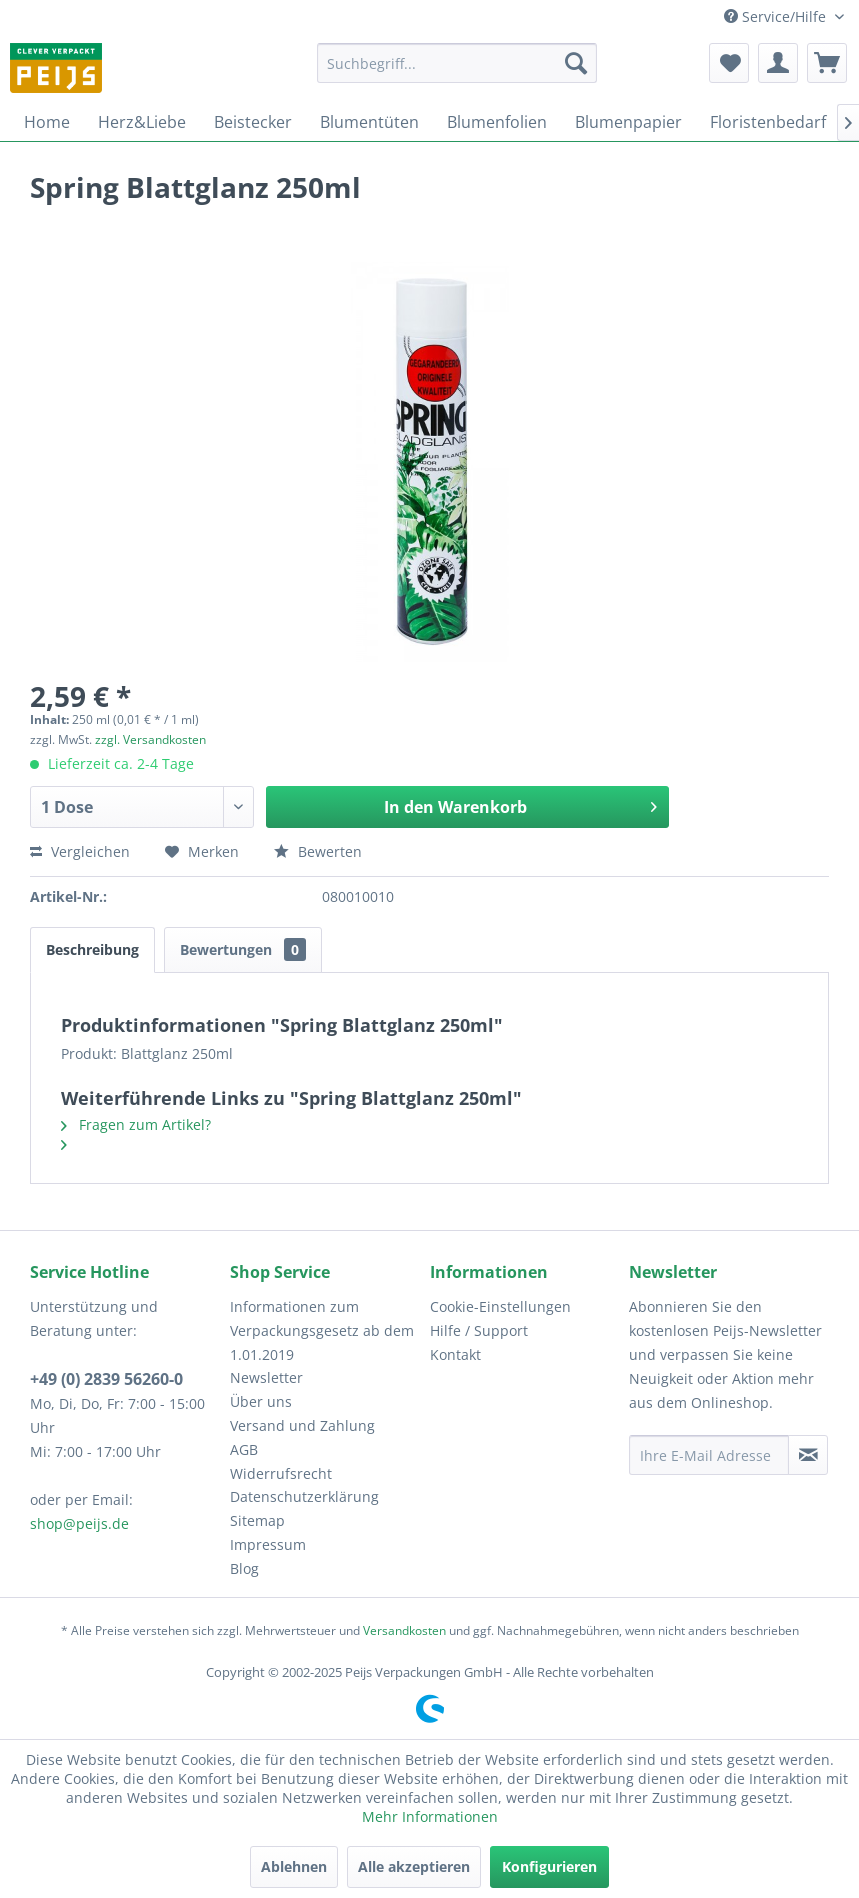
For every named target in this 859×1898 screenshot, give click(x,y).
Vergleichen (80, 851)
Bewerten (318, 851)
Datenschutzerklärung (304, 1496)
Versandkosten (404, 1630)
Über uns (261, 1401)
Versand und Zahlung (302, 1425)
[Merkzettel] (729, 63)
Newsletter (266, 1377)
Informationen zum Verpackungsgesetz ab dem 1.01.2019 (322, 1330)
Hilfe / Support (479, 1330)
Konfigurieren (549, 1866)
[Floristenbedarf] (768, 122)
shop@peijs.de (79, 1523)
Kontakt (455, 1354)
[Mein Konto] (778, 63)
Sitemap (257, 1520)
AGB (244, 1449)
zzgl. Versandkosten (150, 739)
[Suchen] (576, 63)
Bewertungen (243, 949)
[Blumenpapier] (628, 122)
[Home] (47, 122)
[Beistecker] (253, 122)
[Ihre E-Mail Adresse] (709, 1455)
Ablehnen (294, 1866)
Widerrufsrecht (281, 1473)
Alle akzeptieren (414, 1866)
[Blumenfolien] (497, 122)
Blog (244, 1568)
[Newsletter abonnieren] (808, 1455)
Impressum (268, 1544)
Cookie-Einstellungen (500, 1306)
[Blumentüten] (369, 122)
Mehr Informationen (430, 1816)
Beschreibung (92, 949)
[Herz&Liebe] (142, 122)
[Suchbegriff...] (456, 63)
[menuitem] (456, 63)
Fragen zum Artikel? (136, 1124)
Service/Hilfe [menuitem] (777, 16)
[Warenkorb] (827, 63)
